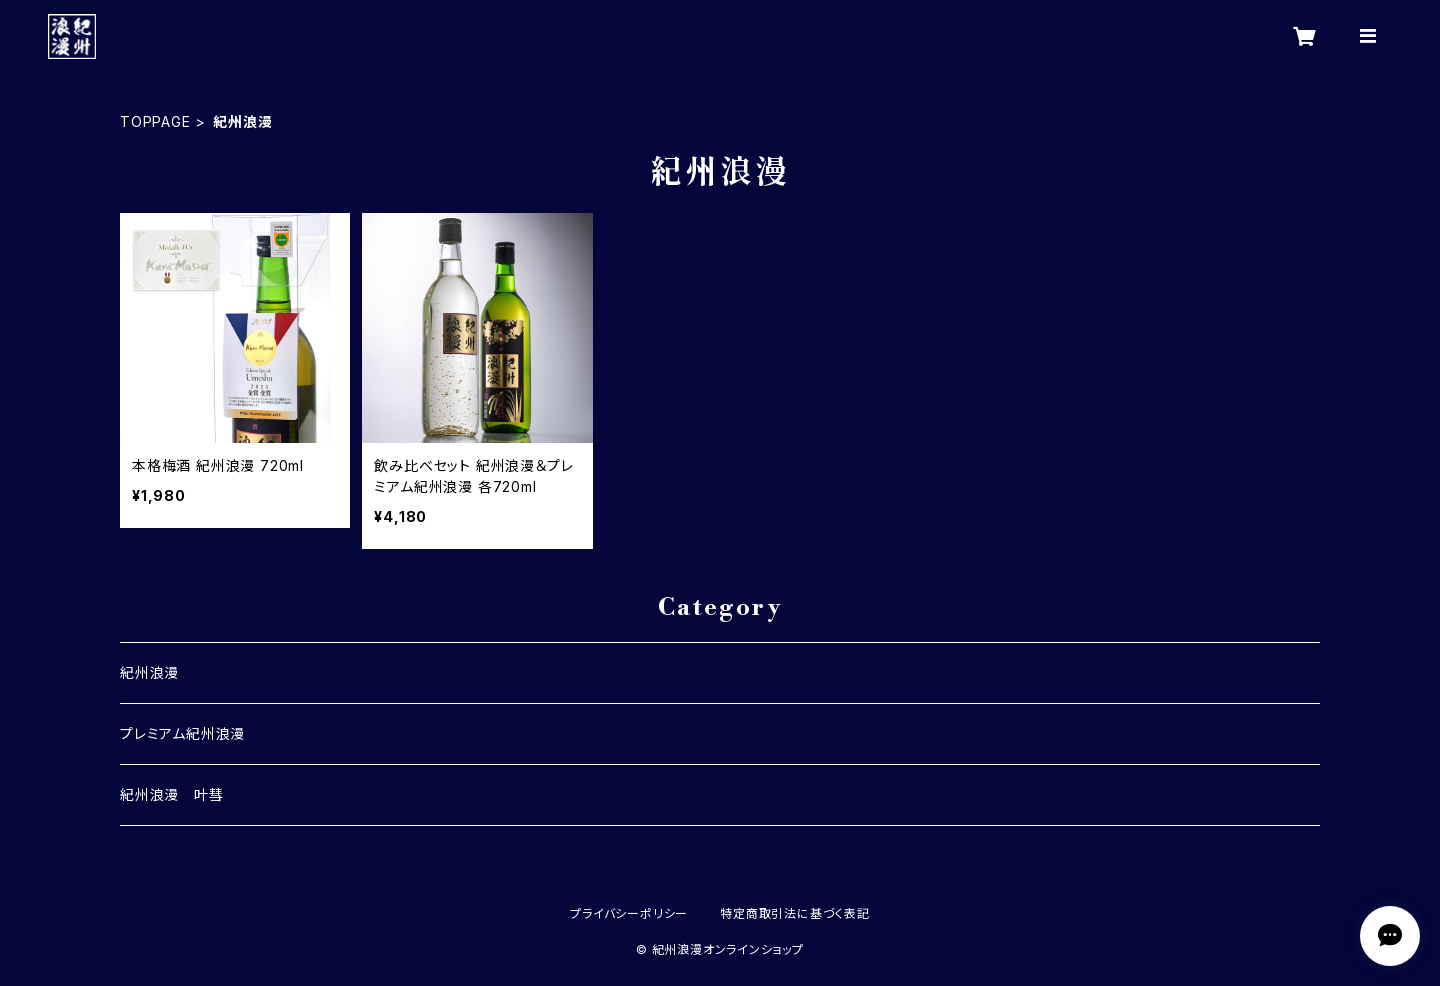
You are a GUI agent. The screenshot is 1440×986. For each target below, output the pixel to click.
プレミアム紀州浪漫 (182, 733)
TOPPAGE (155, 121)
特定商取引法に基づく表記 (795, 913)
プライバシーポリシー (629, 913)
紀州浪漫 (149, 672)
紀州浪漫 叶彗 (172, 794)
